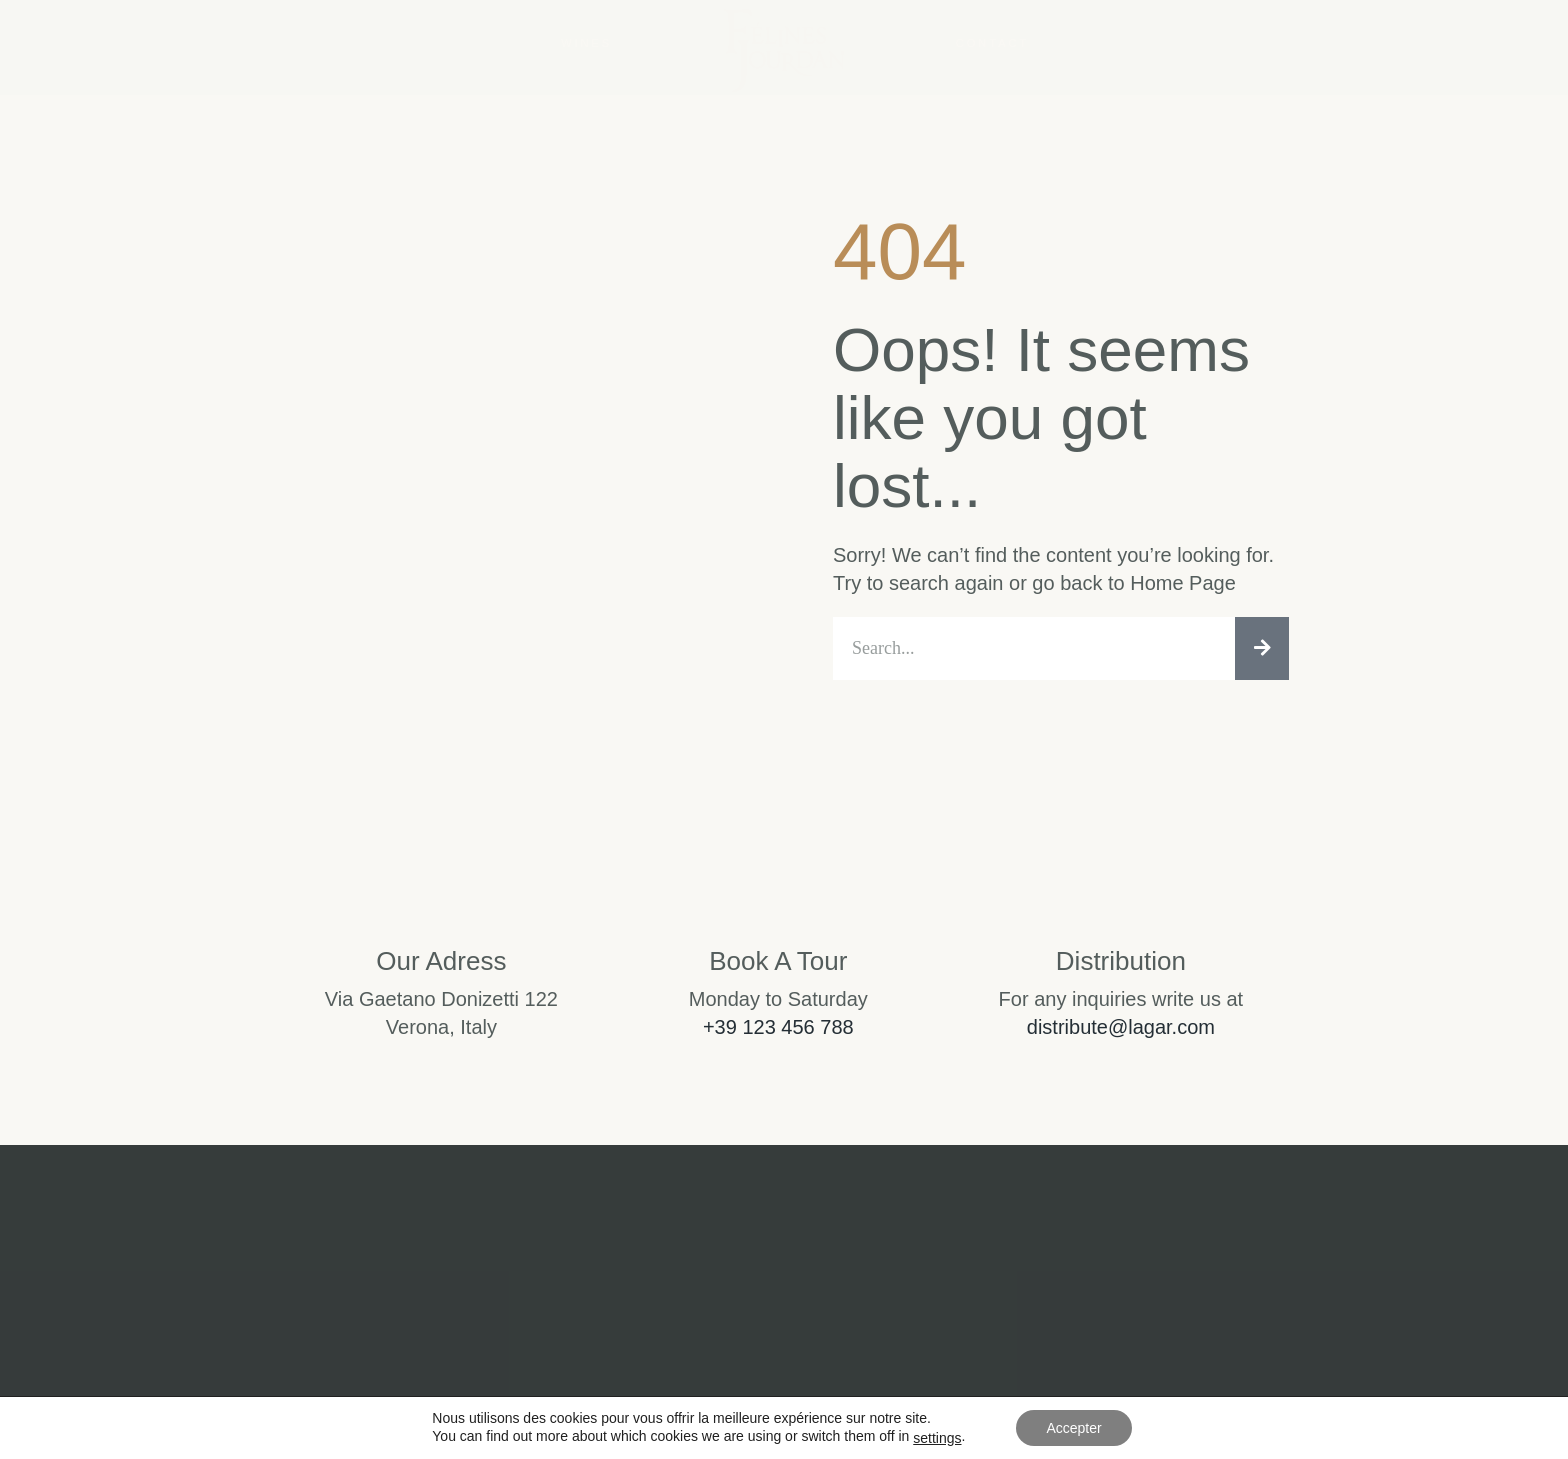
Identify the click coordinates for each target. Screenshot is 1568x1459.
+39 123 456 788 (778, 1027)
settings (937, 1438)
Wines (586, 43)
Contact (992, 43)
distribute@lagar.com (1121, 1027)
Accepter (1073, 1428)
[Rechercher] (1262, 648)
